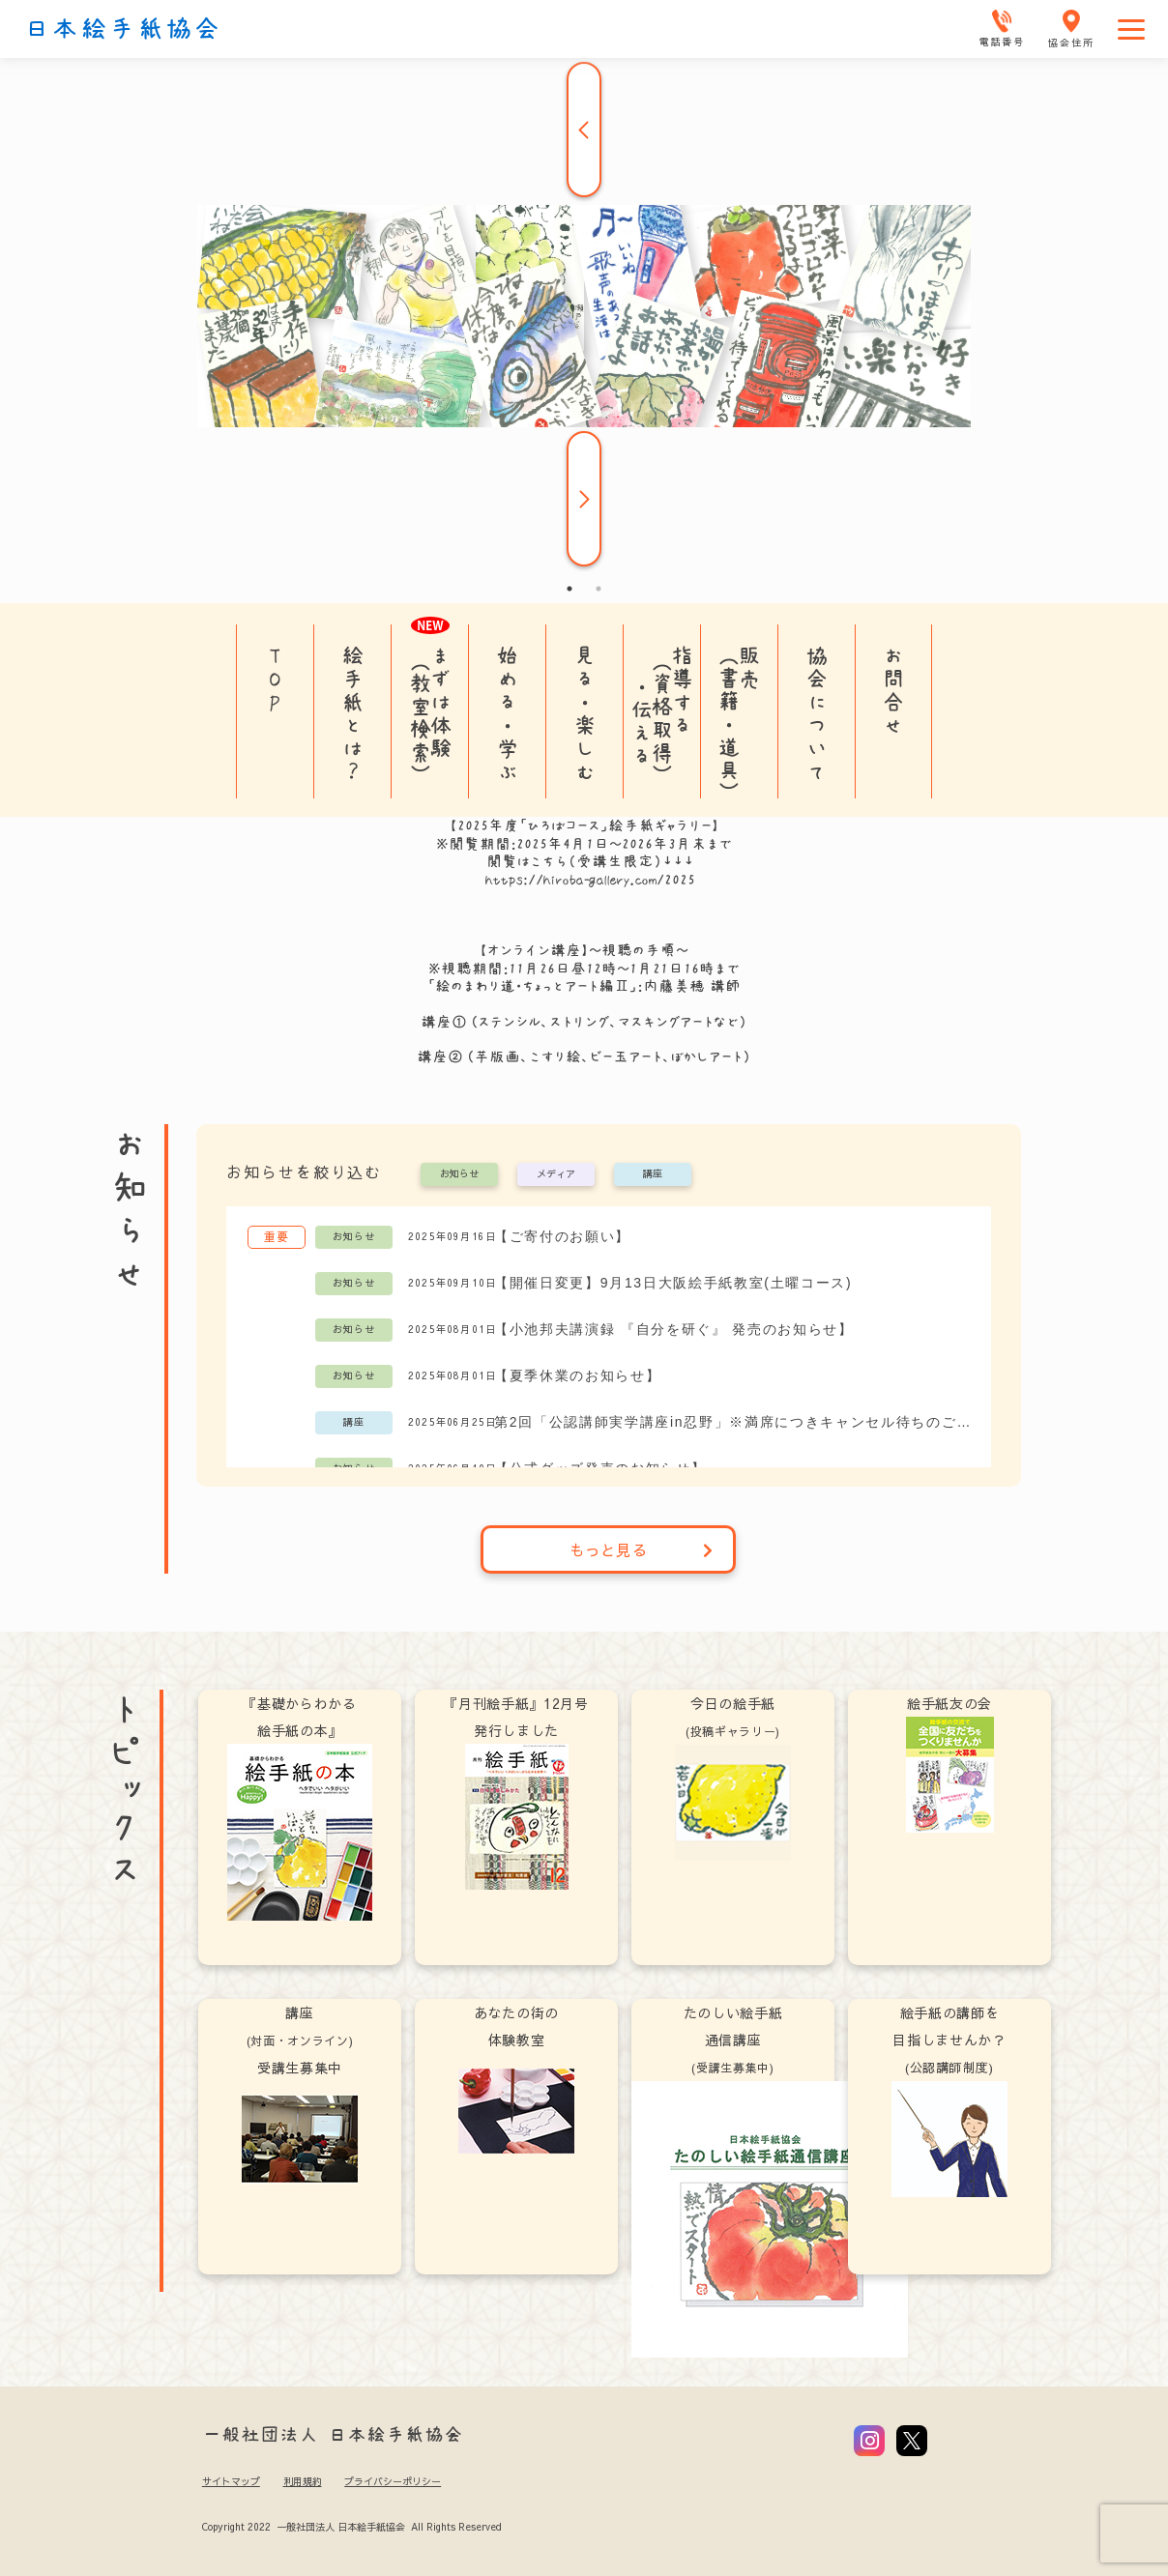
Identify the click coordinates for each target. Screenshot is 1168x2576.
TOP (275, 678)
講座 (652, 1174)
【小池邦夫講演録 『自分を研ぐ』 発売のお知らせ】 (674, 1329)
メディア (556, 1174)
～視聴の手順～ (638, 950)
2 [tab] (598, 588)
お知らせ (459, 1174)
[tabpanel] (584, 316)
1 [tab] (569, 588)
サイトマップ (231, 2481)
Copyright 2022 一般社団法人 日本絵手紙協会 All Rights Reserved (351, 2526)
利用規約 (302, 2481)
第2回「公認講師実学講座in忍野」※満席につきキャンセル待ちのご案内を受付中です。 (732, 1422)
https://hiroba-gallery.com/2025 (590, 879)
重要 (276, 1236)
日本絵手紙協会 (122, 29)
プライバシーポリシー (392, 2481)
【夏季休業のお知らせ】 (577, 1375)
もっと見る (641, 1549)
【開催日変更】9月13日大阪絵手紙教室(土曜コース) (673, 1282)
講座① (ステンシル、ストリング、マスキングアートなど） (584, 1021)
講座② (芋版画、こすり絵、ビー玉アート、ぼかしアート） (590, 1056)
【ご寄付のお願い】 (562, 1236)
